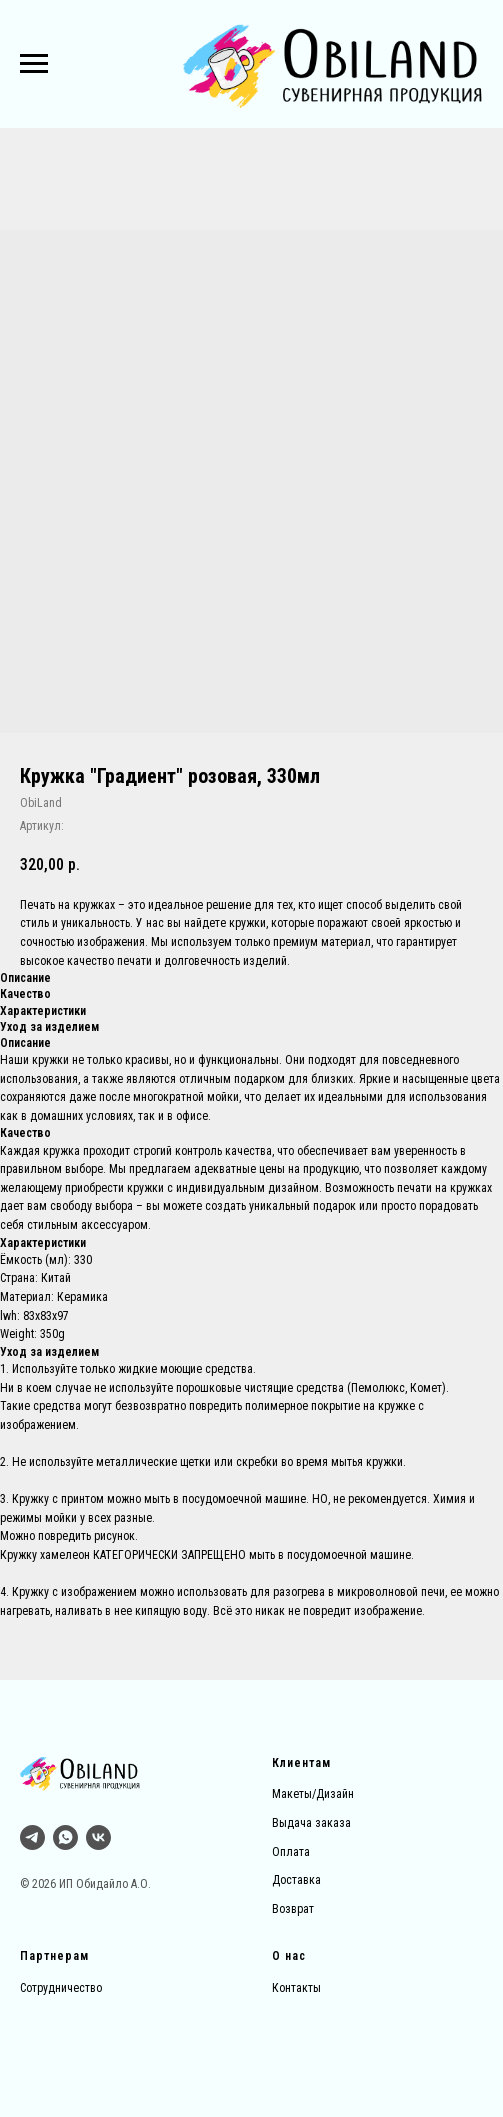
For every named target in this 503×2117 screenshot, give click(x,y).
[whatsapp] (65, 1837)
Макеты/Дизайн (313, 1794)
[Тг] (32, 1837)
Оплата (291, 1852)
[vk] (98, 1837)
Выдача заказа (311, 1823)
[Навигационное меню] (34, 64)
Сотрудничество (61, 1988)
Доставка (296, 1880)
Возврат (293, 1909)
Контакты (296, 1988)
